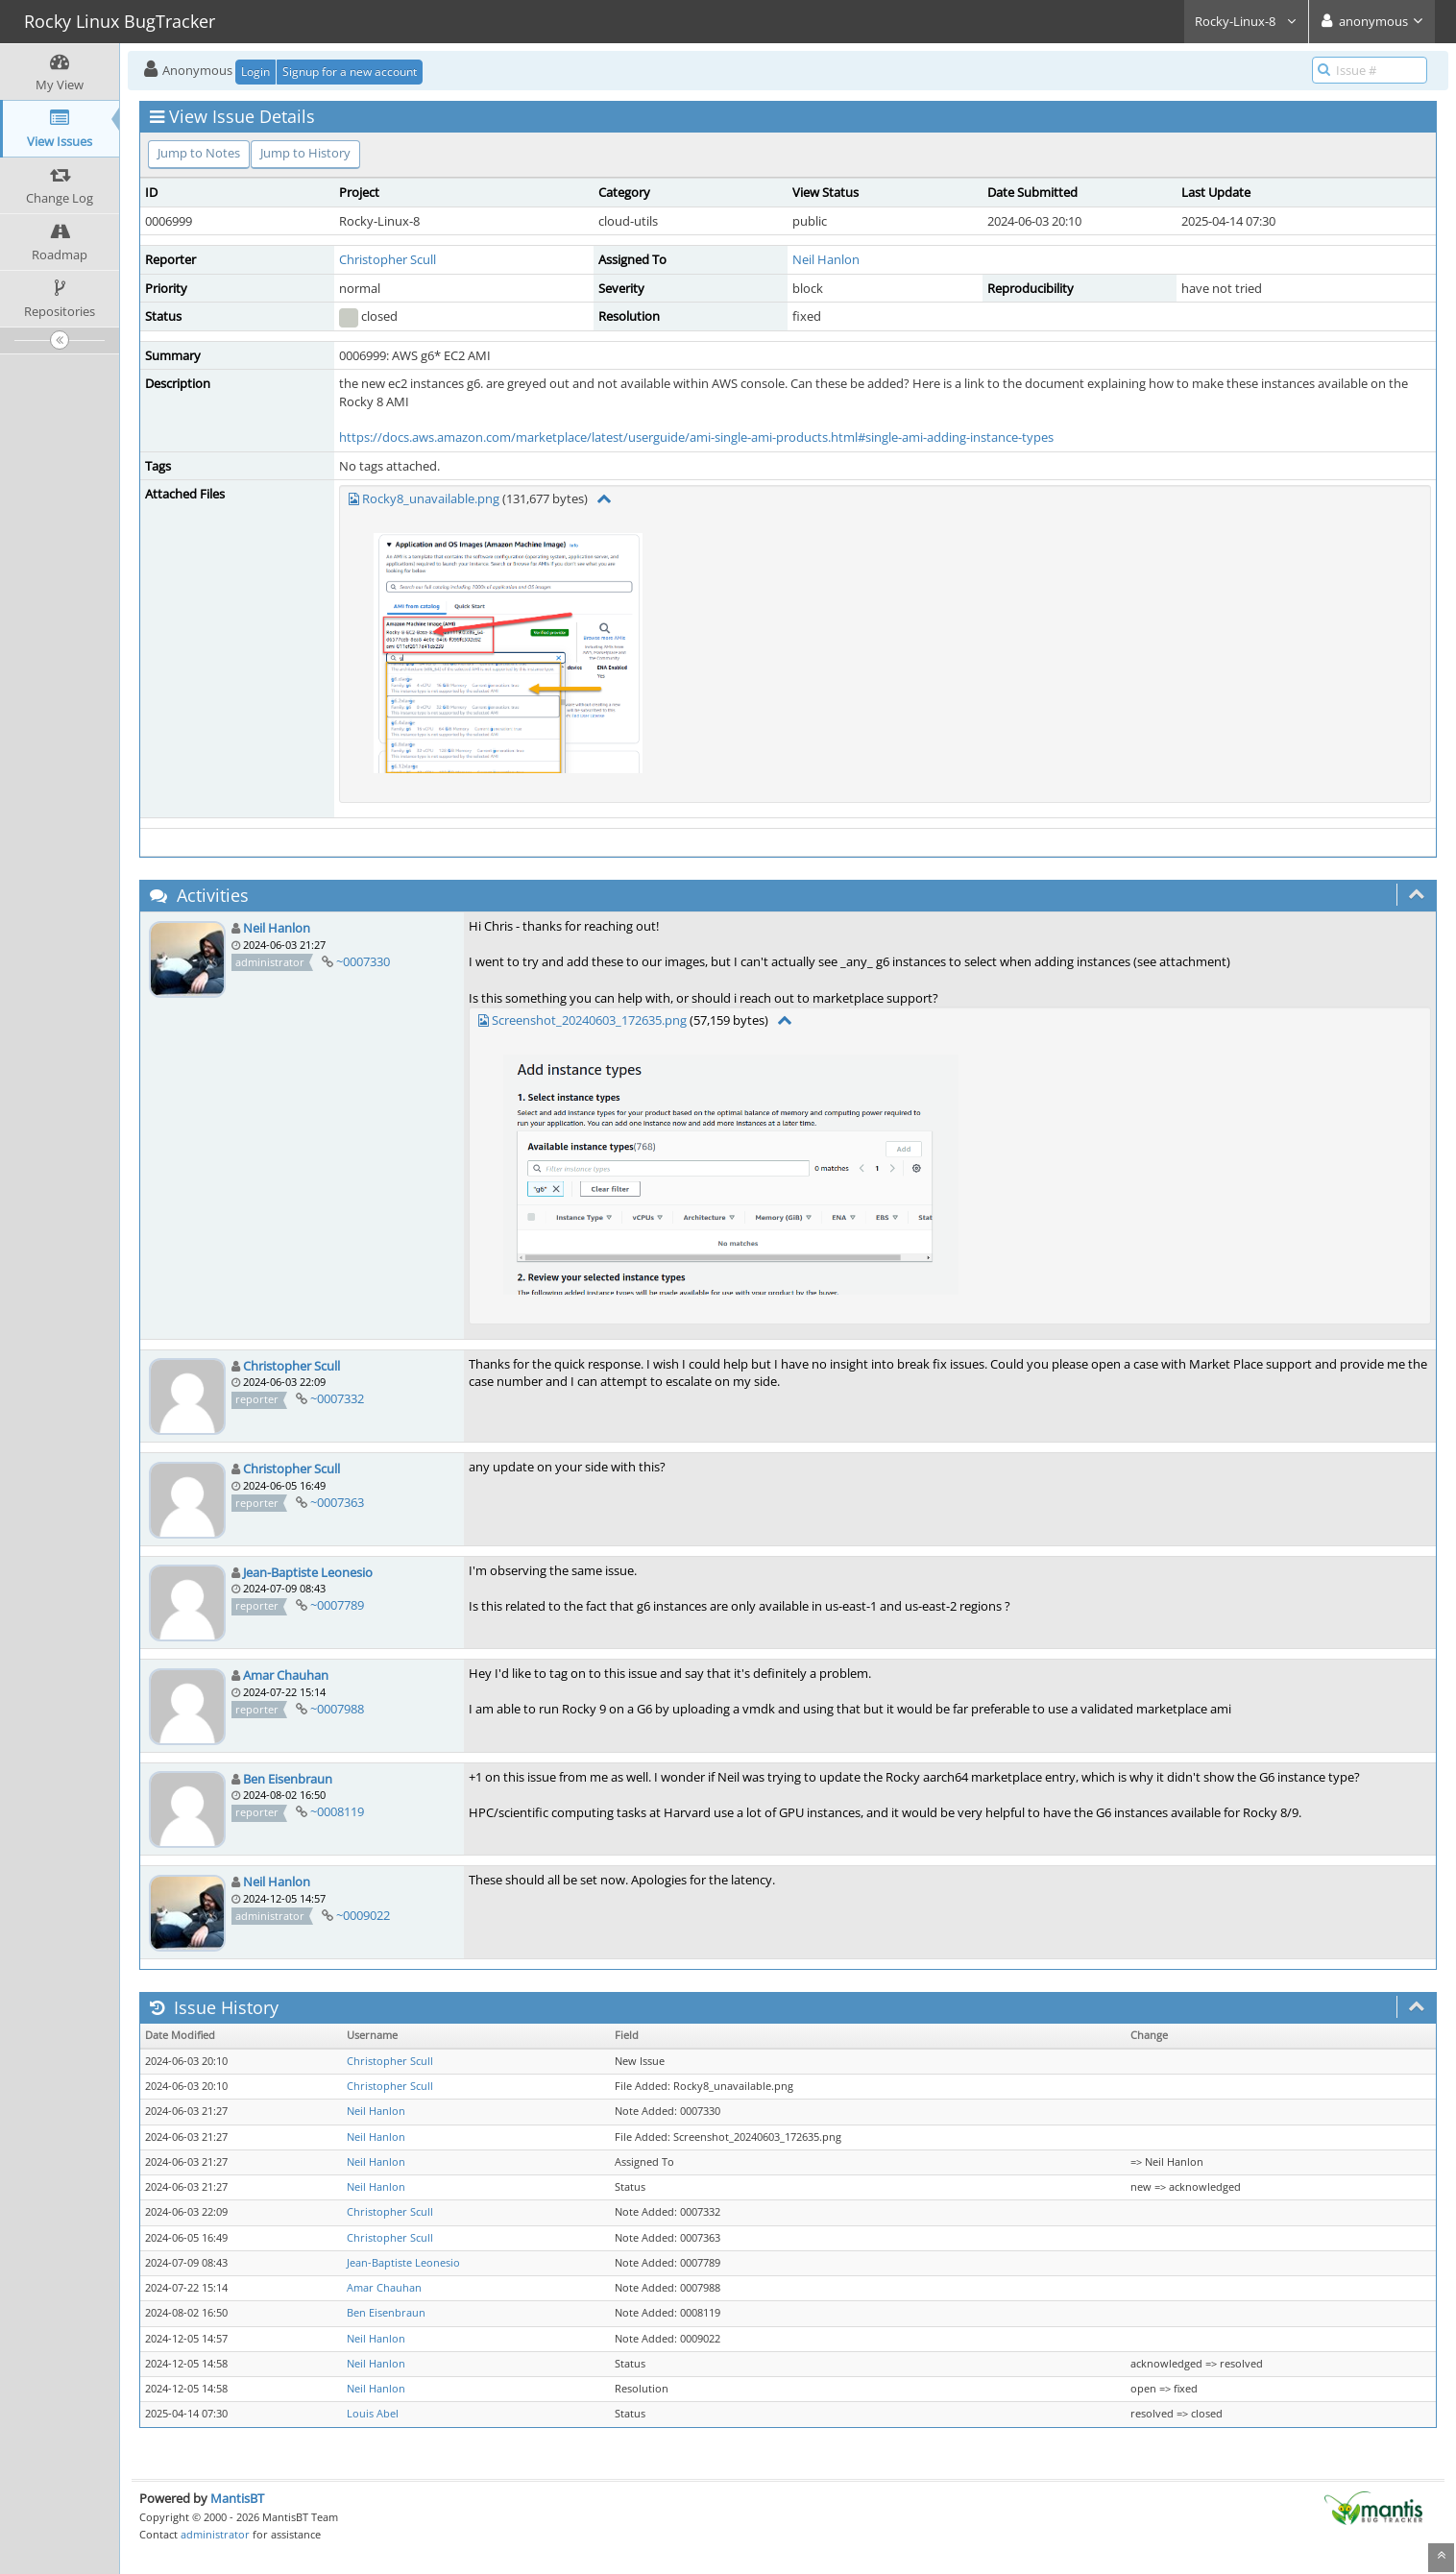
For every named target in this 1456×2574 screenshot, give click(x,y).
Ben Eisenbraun (287, 1778)
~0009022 (363, 1915)
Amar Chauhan (285, 1675)
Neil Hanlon (826, 259)
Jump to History (305, 152)
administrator (215, 2534)
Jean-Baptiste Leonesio (308, 1572)
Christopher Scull (387, 259)
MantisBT (237, 2498)
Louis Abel (373, 2413)
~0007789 (337, 1605)
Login (255, 71)
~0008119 (337, 1811)
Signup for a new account (349, 71)
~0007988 (337, 1708)
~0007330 (363, 961)
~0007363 (337, 1502)
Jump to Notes (199, 152)
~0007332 (337, 1398)
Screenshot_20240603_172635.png (589, 1020)
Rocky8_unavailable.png (430, 498)
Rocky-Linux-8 (1246, 21)
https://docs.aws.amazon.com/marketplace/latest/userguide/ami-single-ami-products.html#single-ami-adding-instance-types (696, 437)
